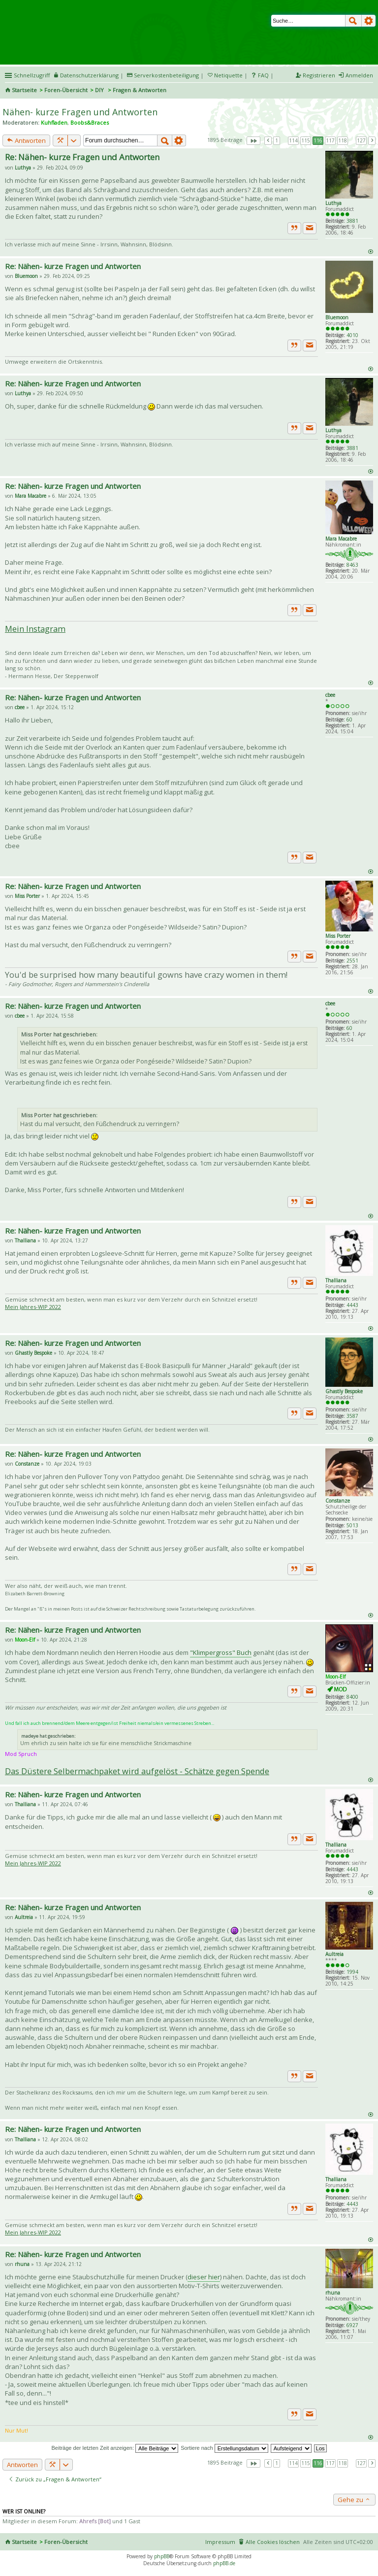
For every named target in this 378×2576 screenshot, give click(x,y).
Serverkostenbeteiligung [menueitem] (166, 75)
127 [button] (361, 140)
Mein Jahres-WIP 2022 (33, 1306)
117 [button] (330, 140)
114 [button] (293, 140)
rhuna (332, 2292)
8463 (352, 564)
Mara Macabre (341, 538)
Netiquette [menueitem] (228, 75)
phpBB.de (224, 2563)
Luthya (333, 203)
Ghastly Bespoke (344, 1391)
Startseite (24, 90)
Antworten (26, 140)
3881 (352, 220)
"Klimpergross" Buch (221, 1652)
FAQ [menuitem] (263, 75)
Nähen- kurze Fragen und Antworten (80, 112)
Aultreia (334, 1954)
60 (349, 719)
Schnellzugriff (32, 75)
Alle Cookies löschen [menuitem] (273, 2541)
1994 (352, 1971)
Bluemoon (336, 317)
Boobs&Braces (89, 122)
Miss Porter (337, 935)
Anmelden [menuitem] (359, 75)
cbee (330, 694)
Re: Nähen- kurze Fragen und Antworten (82, 157)
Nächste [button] (372, 140)
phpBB (161, 2556)
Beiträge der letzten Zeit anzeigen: (114, 2448)
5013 (352, 1525)
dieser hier (204, 2276)
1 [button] (276, 140)
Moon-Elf (335, 1676)
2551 (352, 960)
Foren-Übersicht (66, 90)
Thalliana (335, 1280)
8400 (352, 1696)
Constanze (337, 1500)
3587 (352, 1415)
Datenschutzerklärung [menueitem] (89, 75)
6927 (352, 2325)
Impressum (220, 2541)
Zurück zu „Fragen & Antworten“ (54, 2479)
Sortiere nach (224, 2448)
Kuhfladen (54, 122)
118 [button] (342, 140)
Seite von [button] (253, 140)
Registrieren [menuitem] (319, 75)
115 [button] (305, 140)
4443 (352, 1305)
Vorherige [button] (268, 140)
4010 (352, 335)
